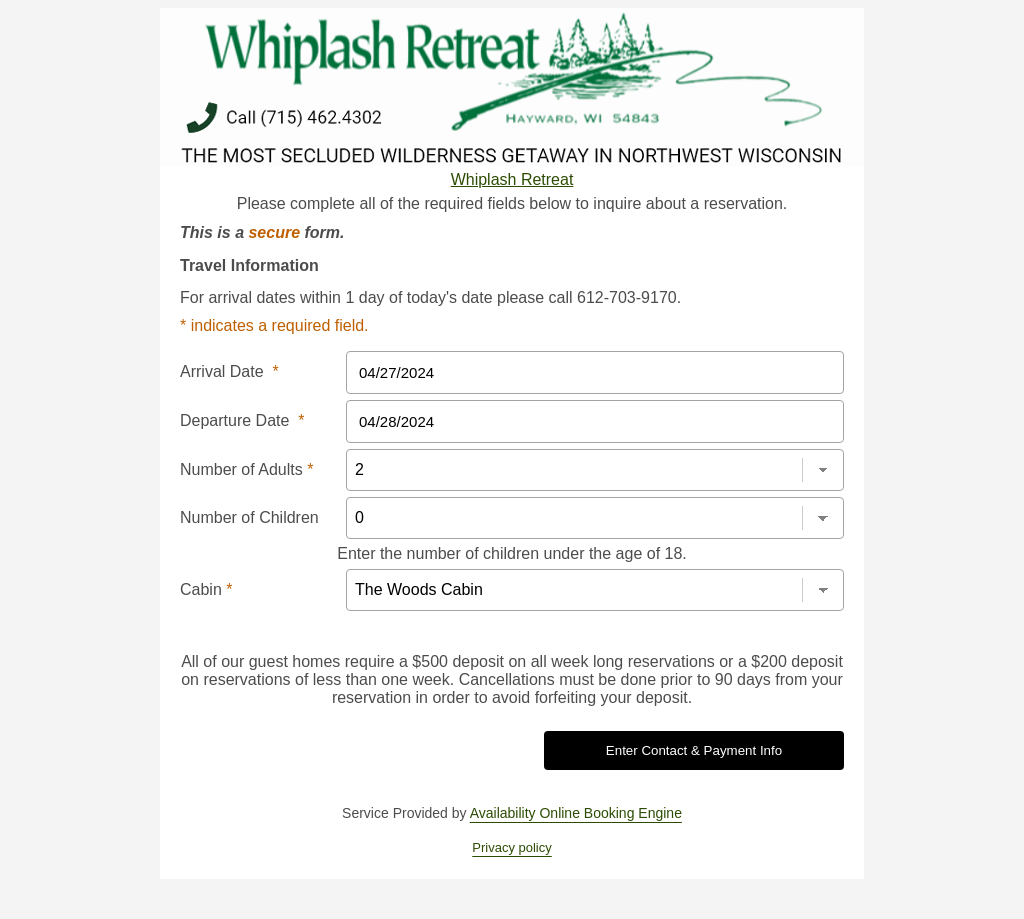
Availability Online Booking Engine (576, 813)
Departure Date (242, 420)
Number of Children (249, 517)
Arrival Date (229, 371)
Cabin (206, 589)
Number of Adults (246, 469)
